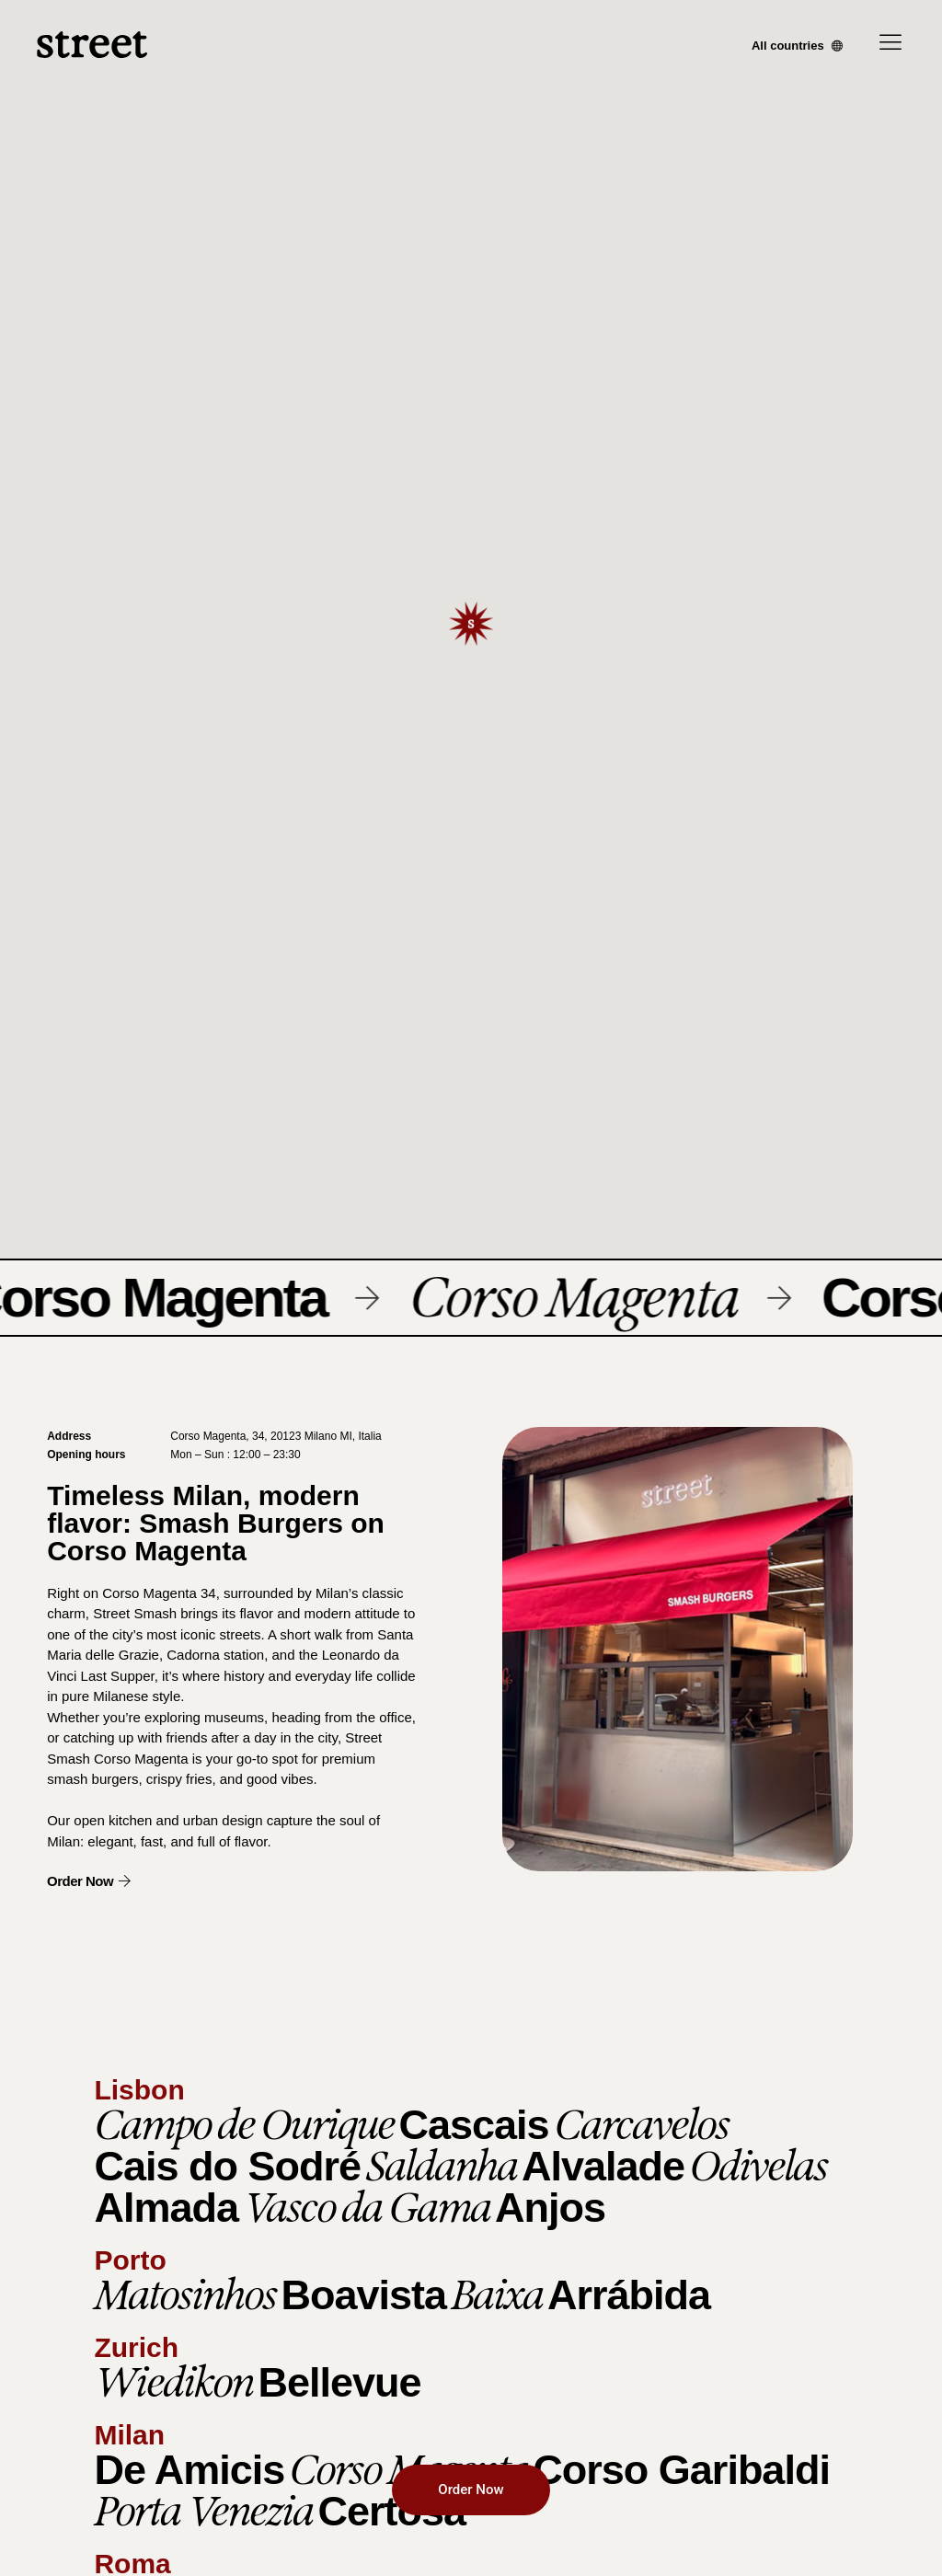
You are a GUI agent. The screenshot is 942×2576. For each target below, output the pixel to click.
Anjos (550, 2207)
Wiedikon (173, 2382)
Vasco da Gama (366, 2207)
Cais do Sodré (227, 2166)
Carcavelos (641, 2124)
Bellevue (339, 2382)
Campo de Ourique (244, 2124)
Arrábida (628, 2294)
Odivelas (758, 2166)
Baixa (497, 2294)
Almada (166, 2207)
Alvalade (603, 2166)
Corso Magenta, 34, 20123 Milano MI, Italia (275, 1436)
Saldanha (441, 2166)
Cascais (473, 2124)
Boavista (363, 2294)
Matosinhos (185, 2294)
